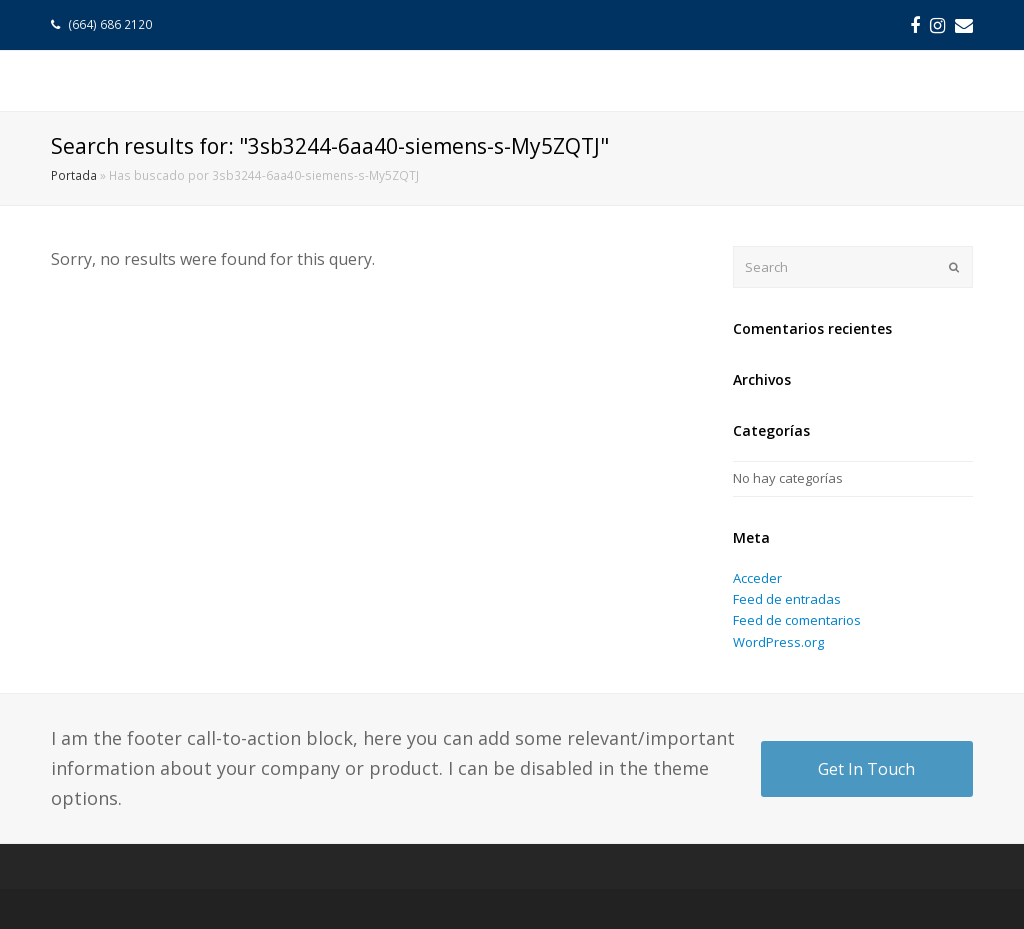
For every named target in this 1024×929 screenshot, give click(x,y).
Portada (74, 175)
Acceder (757, 578)
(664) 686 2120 (111, 24)
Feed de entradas (787, 599)
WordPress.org (778, 642)
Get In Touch (866, 769)
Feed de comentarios (797, 620)
